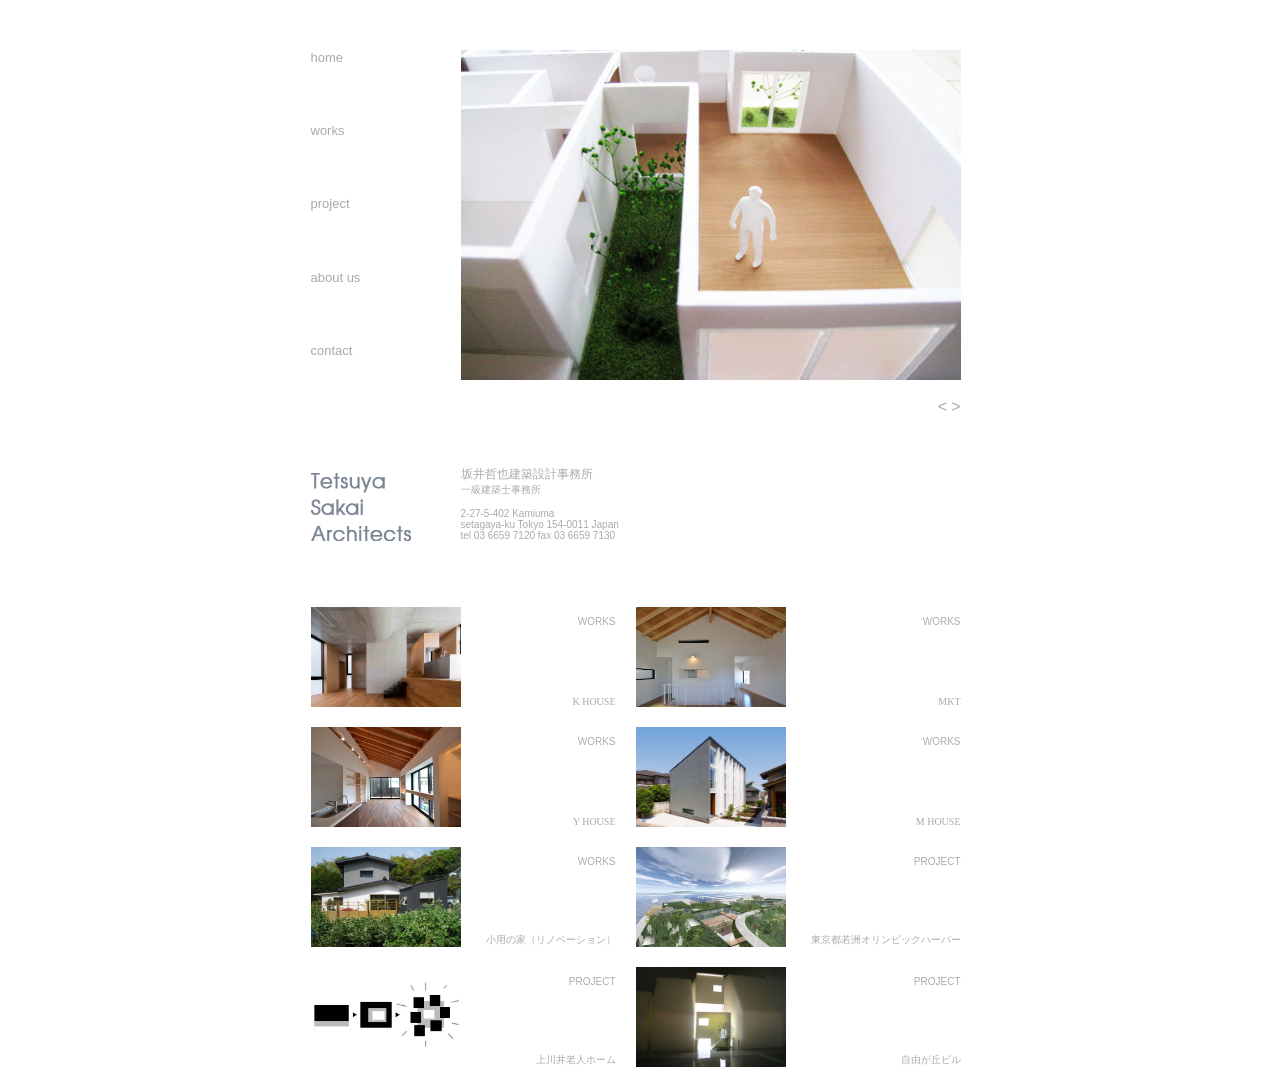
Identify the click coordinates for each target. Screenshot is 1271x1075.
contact (332, 350)
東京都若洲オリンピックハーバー (886, 939)
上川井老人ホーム (576, 1059)
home (327, 57)
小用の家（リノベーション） (551, 939)
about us (336, 277)
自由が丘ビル (931, 1059)
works (328, 130)
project (330, 203)
